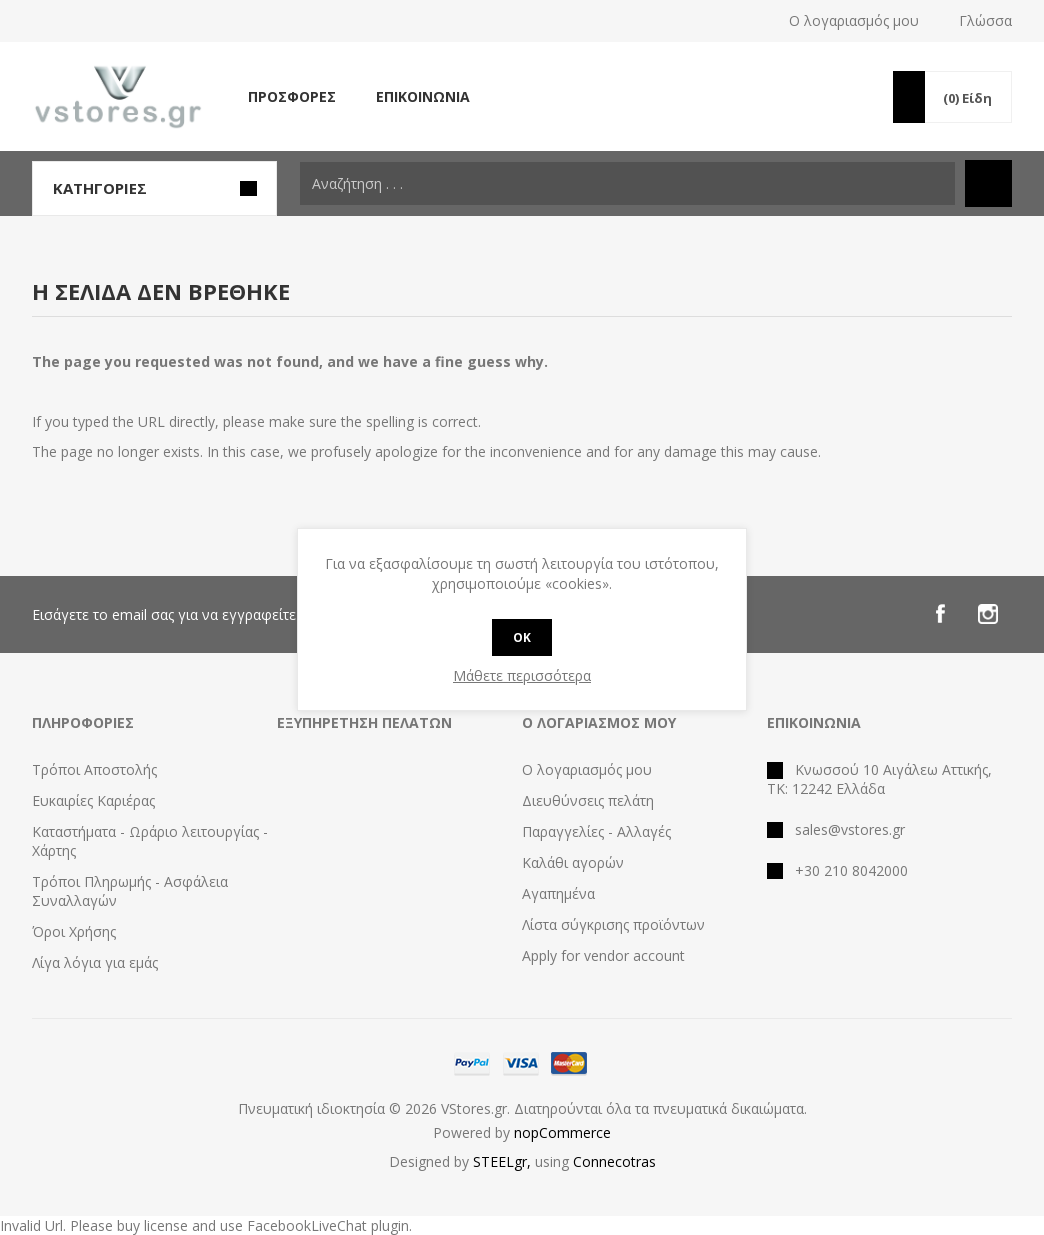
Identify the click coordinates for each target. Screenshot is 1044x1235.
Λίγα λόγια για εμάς (95, 962)
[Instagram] (988, 614)
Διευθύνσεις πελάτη (588, 800)
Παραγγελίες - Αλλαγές (596, 831)
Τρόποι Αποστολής (94, 769)
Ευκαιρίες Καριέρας (93, 800)
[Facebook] (940, 614)
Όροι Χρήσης (74, 931)
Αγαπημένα (558, 893)
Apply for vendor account (603, 955)
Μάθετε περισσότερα (522, 675)
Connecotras (614, 1161)
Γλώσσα (985, 20)
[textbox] (627, 183)
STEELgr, (504, 1161)
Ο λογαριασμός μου (854, 20)
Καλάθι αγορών (573, 862)
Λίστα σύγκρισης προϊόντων (613, 924)
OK (522, 637)
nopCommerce (562, 1132)
